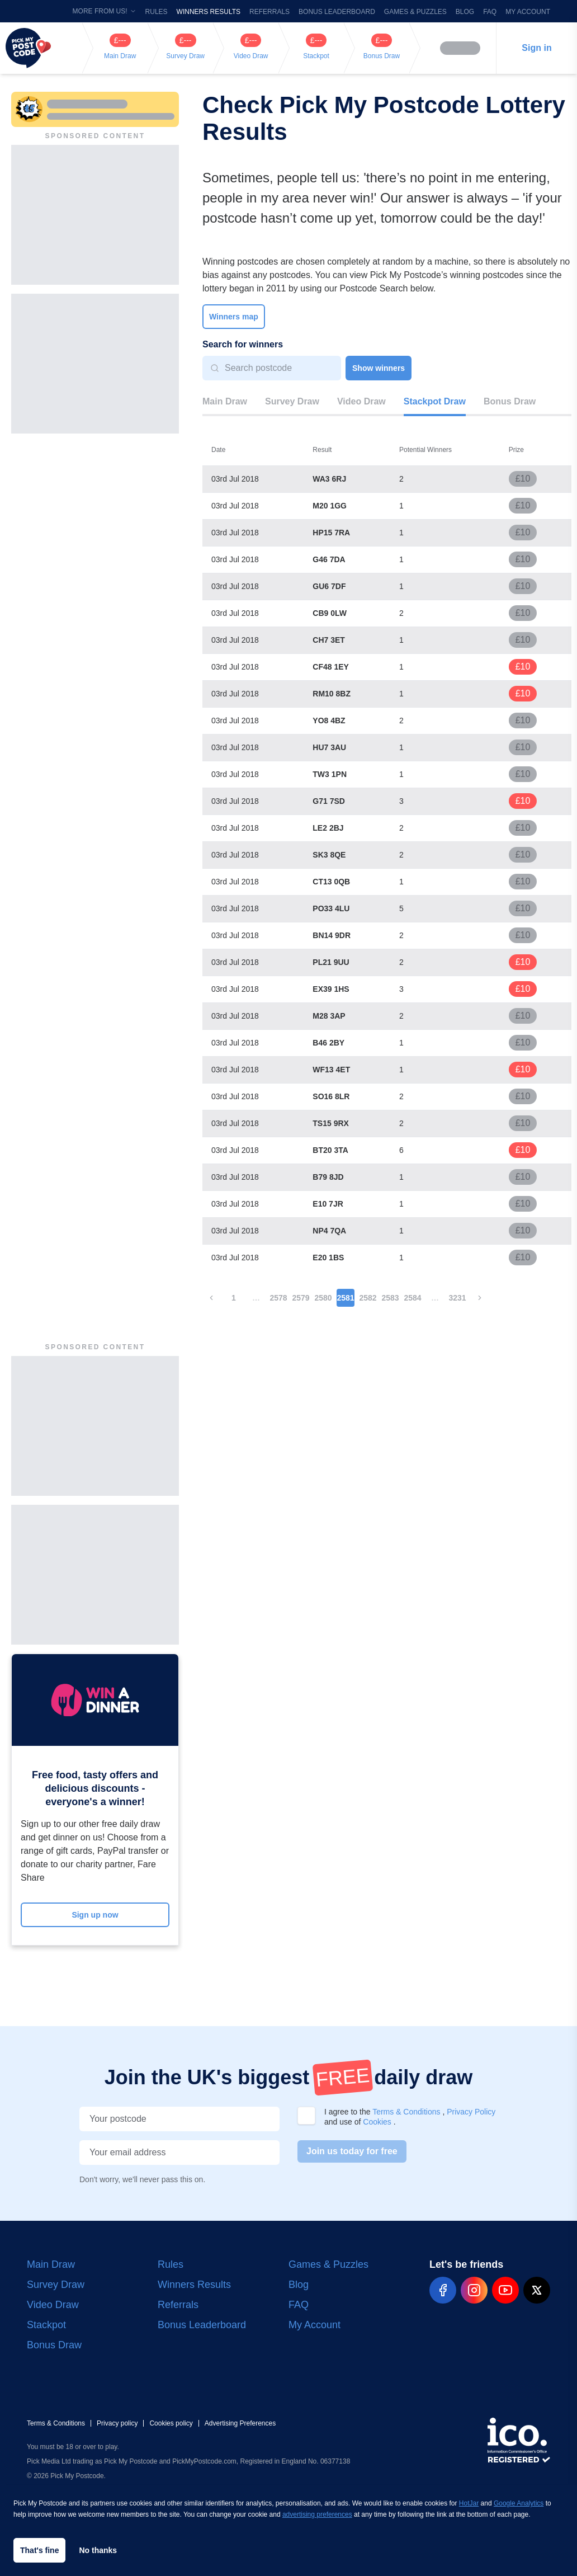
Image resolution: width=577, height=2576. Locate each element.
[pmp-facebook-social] (442, 2290)
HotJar (469, 2503)
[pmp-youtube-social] (505, 2290)
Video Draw (361, 401)
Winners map (233, 316)
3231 (457, 1297)
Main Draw (224, 401)
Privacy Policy (471, 2111)
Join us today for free (352, 2151)
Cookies (378, 2121)
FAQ (489, 12)
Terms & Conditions (407, 2111)
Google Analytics (518, 2503)
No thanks (98, 2550)
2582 (367, 1297)
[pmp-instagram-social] (474, 2290)
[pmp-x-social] (536, 2290)
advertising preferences (317, 2514)
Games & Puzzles (415, 12)
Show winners (378, 368)
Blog (465, 12)
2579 (300, 1297)
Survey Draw (292, 401)
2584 (412, 1297)
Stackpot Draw (435, 401)
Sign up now (95, 1914)
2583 (390, 1297)
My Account (527, 12)
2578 (278, 1297)
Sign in (536, 48)
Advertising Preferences (240, 2423)
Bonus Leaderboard (337, 12)
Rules (156, 12)
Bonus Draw (510, 401)
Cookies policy (170, 2423)
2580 (323, 1297)
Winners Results (208, 12)
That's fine (39, 2550)
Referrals (269, 12)
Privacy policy (117, 2423)
